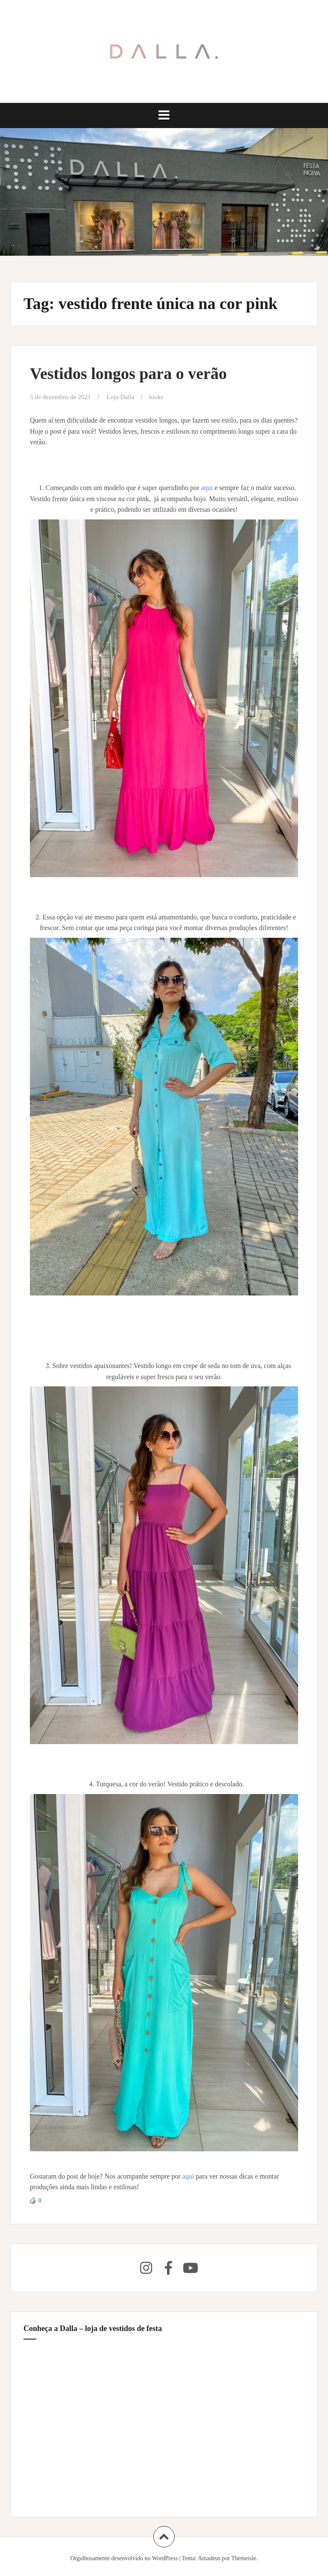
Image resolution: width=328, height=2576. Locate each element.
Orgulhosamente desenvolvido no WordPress (124, 2558)
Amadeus (209, 2558)
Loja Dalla (123, 396)
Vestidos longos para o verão (128, 373)
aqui (208, 487)
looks (160, 396)
